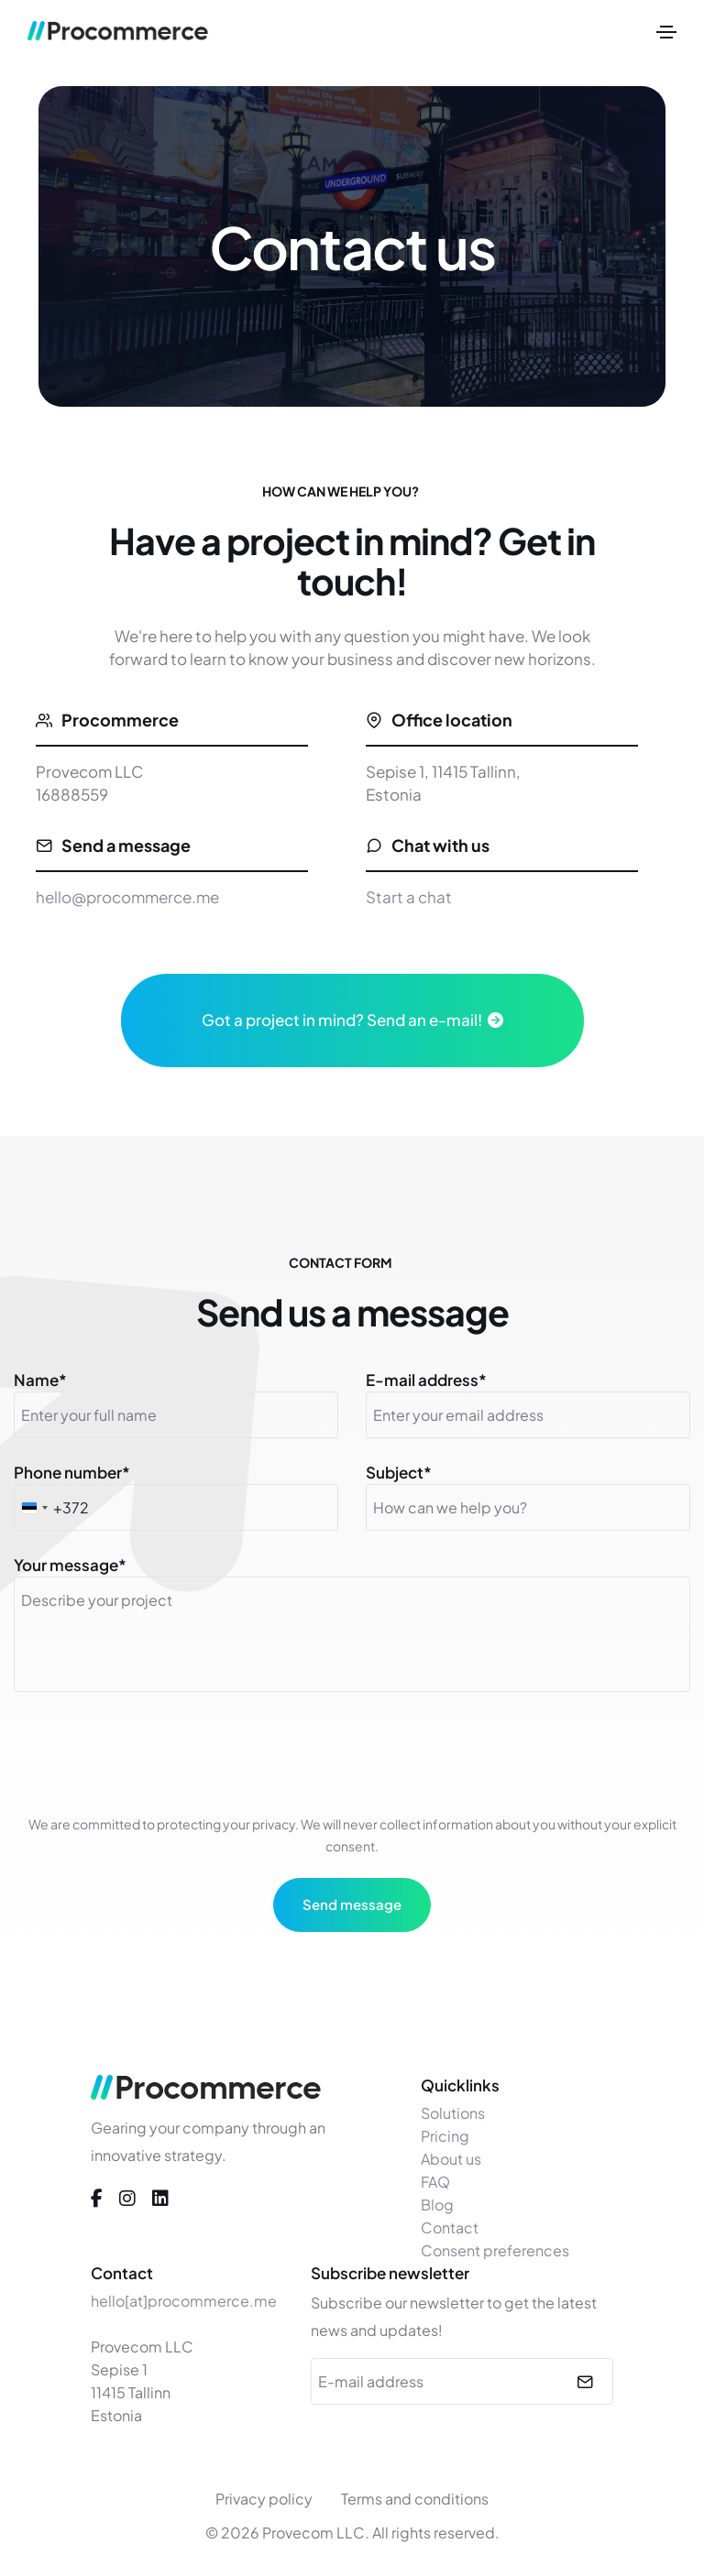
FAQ (435, 2181)
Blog (437, 2204)
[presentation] (352, 1756)
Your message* (70, 1565)
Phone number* (72, 1472)
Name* (40, 1380)
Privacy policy (264, 2498)
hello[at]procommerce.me (184, 2300)
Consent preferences (495, 2250)
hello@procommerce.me (127, 897)
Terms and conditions (415, 2498)
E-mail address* (426, 1380)
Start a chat (409, 897)
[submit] (582, 2381)
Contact (449, 2227)
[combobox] (34, 1507)
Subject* (399, 1472)
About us (451, 2158)
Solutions (453, 2113)
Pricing (445, 2135)
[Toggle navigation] (666, 32)
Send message (352, 1904)
